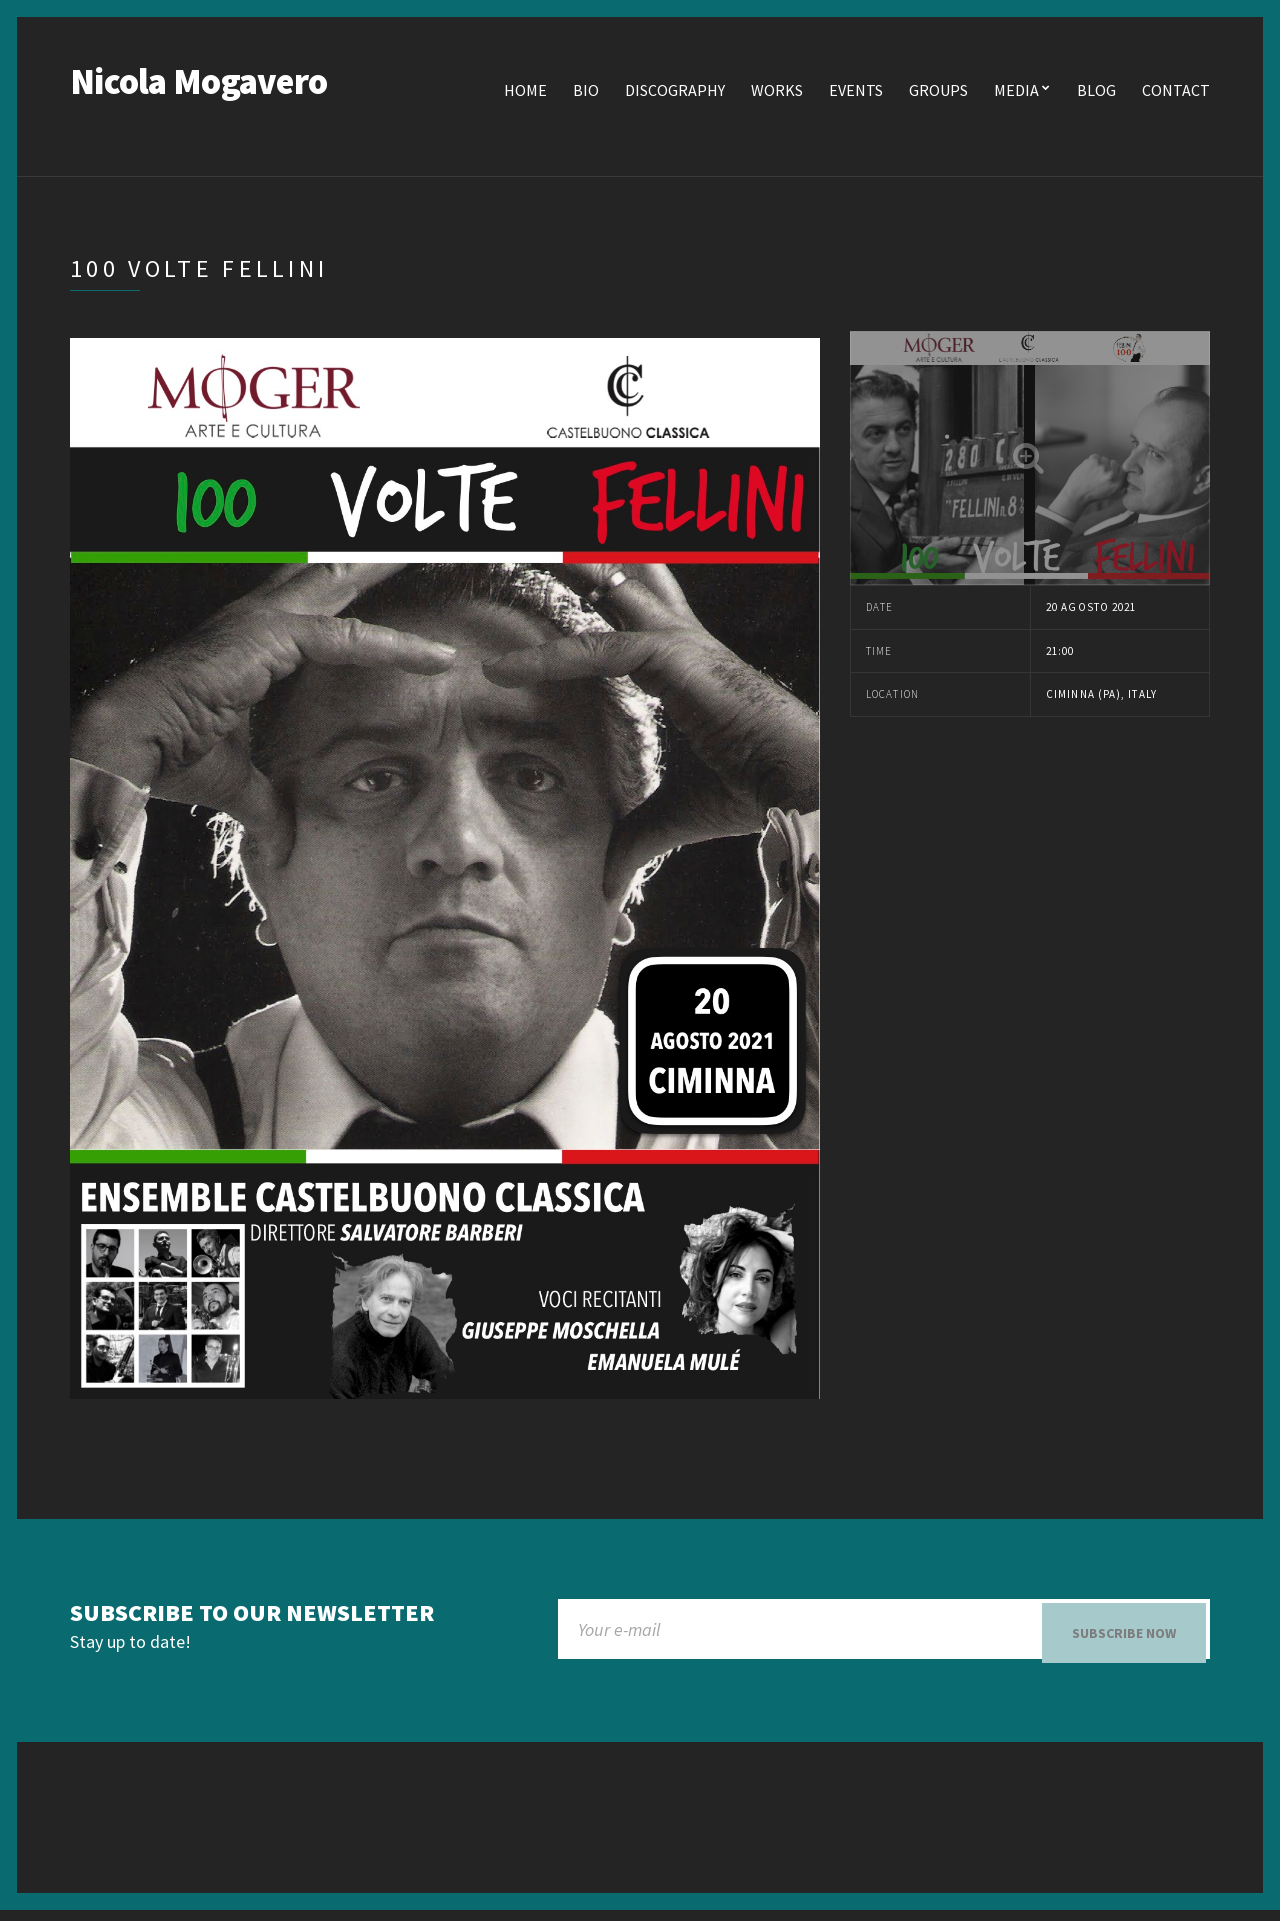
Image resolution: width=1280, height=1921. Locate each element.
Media (1016, 93)
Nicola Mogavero (198, 84)
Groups (938, 93)
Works (777, 93)
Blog (1096, 93)
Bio (586, 93)
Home (525, 93)
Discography (675, 93)
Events (856, 93)
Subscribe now (1124, 1636)
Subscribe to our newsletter (252, 1616)
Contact (1176, 93)
